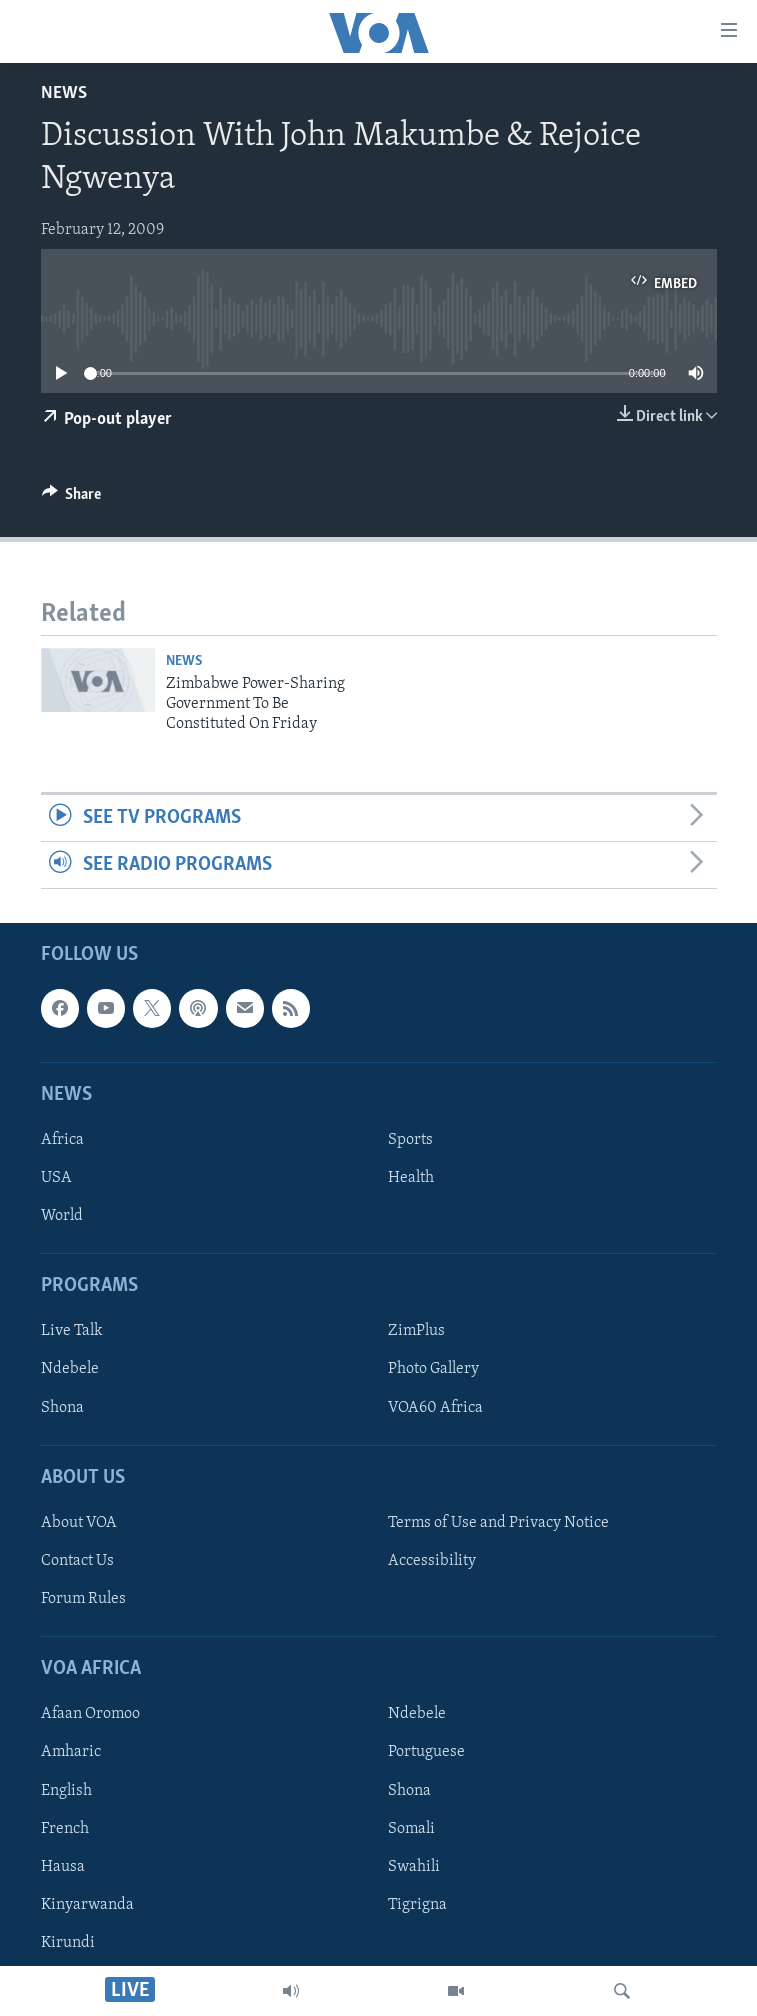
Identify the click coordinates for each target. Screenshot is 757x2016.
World (62, 1217)
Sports (410, 1140)
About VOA (79, 1523)
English (66, 1791)
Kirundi (68, 1943)
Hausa (63, 1867)
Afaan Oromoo (90, 1715)
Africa (62, 1140)
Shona (62, 1408)
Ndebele (70, 1370)
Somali (411, 1829)
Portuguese (426, 1753)
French (65, 1829)
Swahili (414, 1867)
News (64, 93)
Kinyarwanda (87, 1905)
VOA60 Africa (435, 1408)
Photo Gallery (433, 1370)
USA (56, 1178)
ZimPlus (416, 1332)
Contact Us (77, 1561)
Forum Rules (83, 1599)
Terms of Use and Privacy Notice (498, 1523)
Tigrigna (417, 1905)
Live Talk (72, 1332)
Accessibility (432, 1561)
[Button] (72, 499)
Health (411, 1178)
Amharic (71, 1753)
